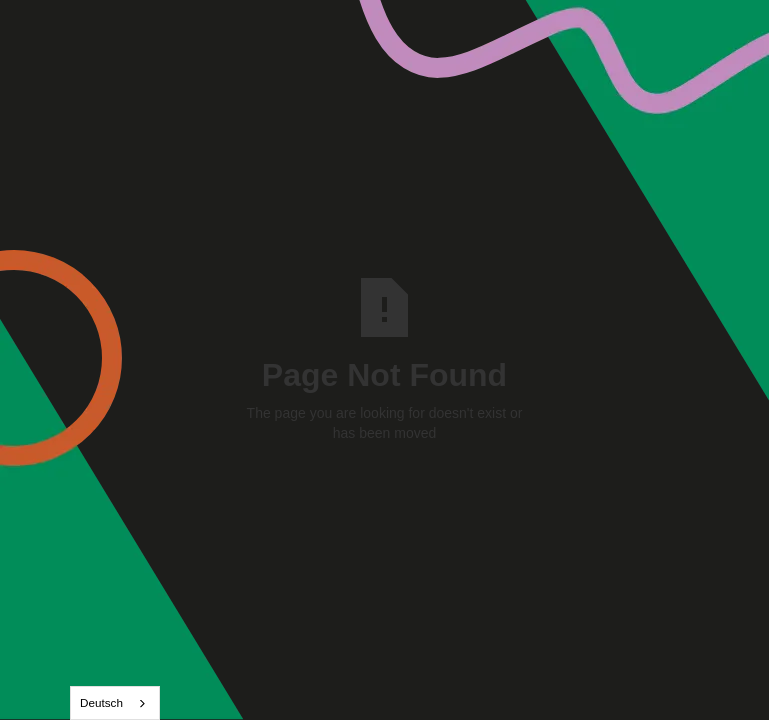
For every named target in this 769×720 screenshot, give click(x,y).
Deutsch (101, 702)
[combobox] (115, 703)
